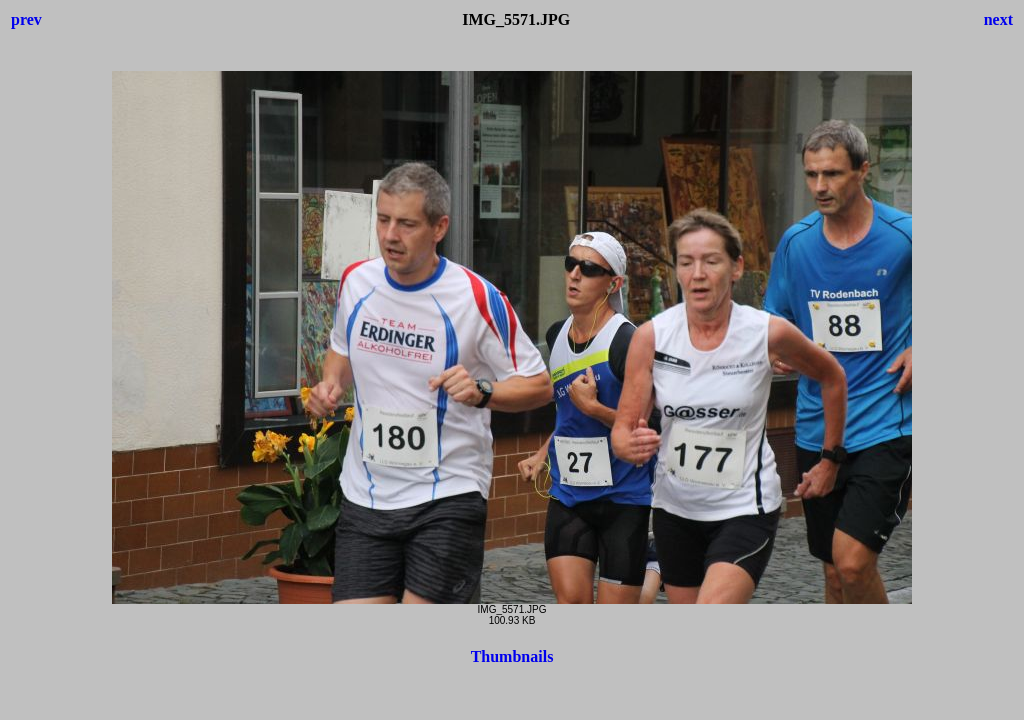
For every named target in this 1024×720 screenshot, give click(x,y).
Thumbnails (512, 656)
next (998, 19)
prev (26, 19)
